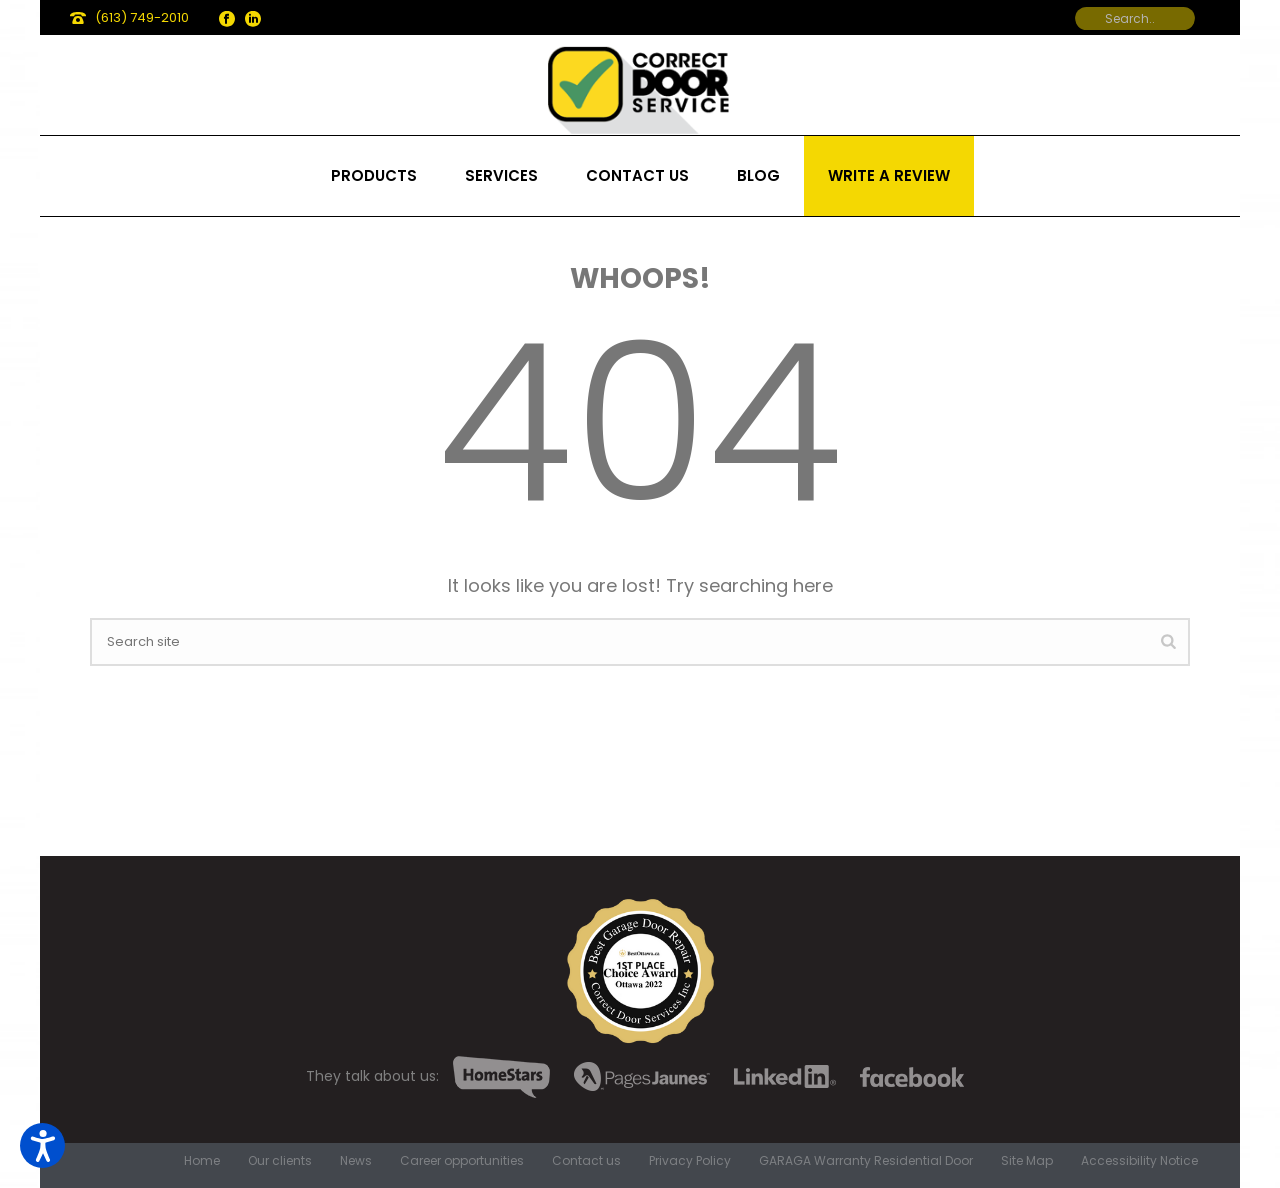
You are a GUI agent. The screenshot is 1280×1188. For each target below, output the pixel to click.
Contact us (637, 175)
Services (501, 175)
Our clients (280, 1161)
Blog (758, 175)
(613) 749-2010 (142, 17)
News (356, 1161)
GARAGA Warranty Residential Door (866, 1161)
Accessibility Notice (1139, 1161)
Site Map (1027, 1161)
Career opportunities (462, 1161)
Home (202, 1161)
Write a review (889, 175)
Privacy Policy (690, 1161)
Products (374, 175)
